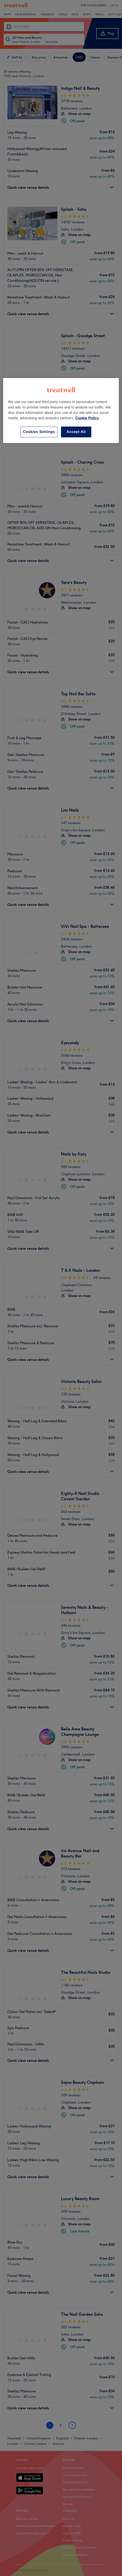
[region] (61, 410)
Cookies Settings (39, 432)
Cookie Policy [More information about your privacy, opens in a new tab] (87, 418)
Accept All (76, 432)
